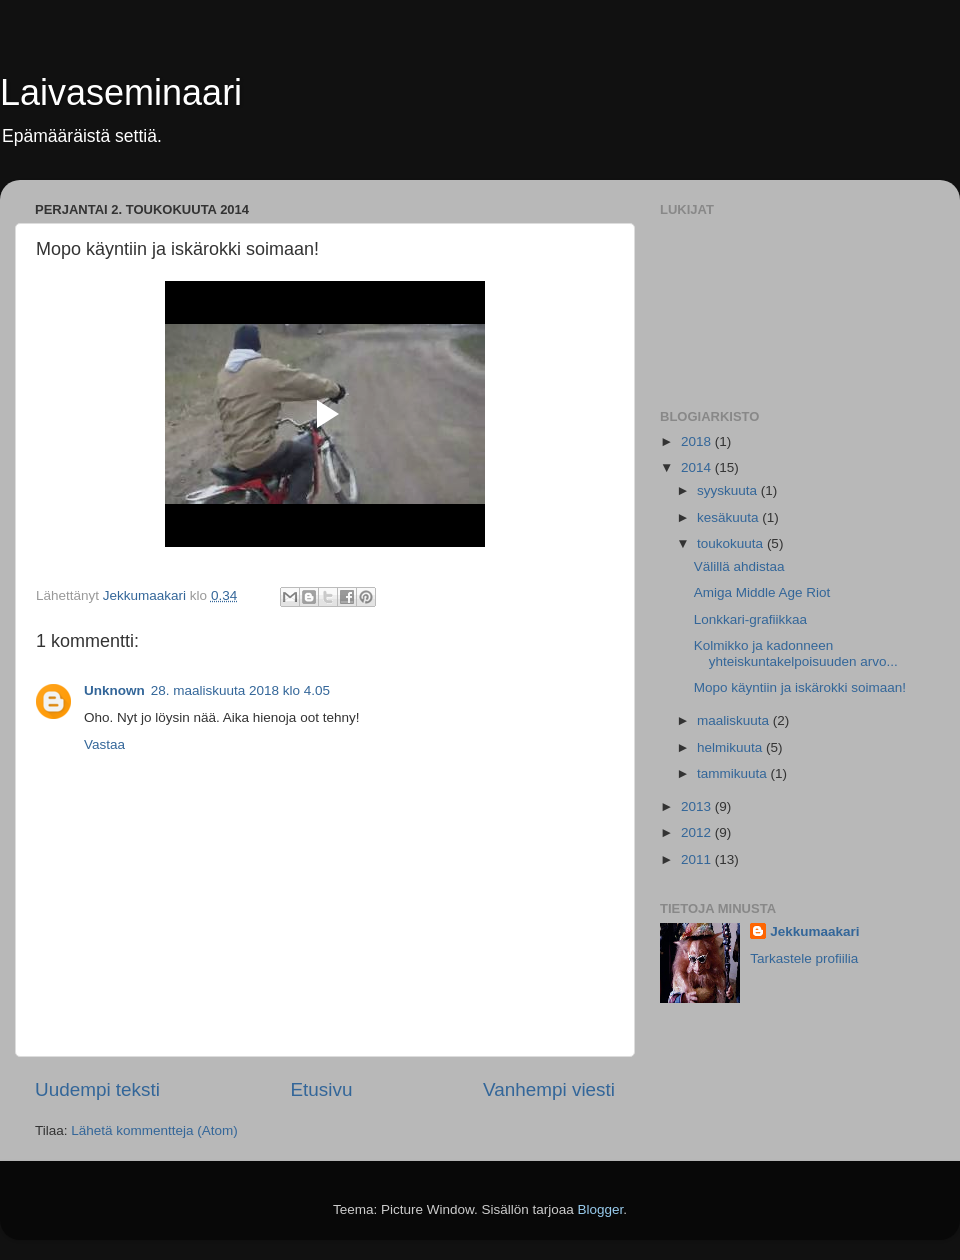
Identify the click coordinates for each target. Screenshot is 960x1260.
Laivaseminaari (121, 92)
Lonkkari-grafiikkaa (750, 619)
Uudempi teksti (97, 1089)
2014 (698, 467)
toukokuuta (732, 543)
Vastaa (104, 744)
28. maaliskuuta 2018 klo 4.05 (240, 690)
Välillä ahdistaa (739, 566)
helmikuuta (731, 747)
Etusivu (322, 1089)
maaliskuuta (735, 720)
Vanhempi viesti (549, 1089)
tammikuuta (734, 773)
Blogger (601, 1209)
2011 (698, 859)
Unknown (114, 690)
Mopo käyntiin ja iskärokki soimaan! (800, 687)
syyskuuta (729, 490)
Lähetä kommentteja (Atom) (154, 1130)
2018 (698, 441)
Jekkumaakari (814, 931)
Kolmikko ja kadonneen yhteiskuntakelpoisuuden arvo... (796, 653)
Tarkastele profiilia (804, 958)
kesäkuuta (729, 517)
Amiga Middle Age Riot (762, 592)
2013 (698, 806)
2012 (698, 832)
